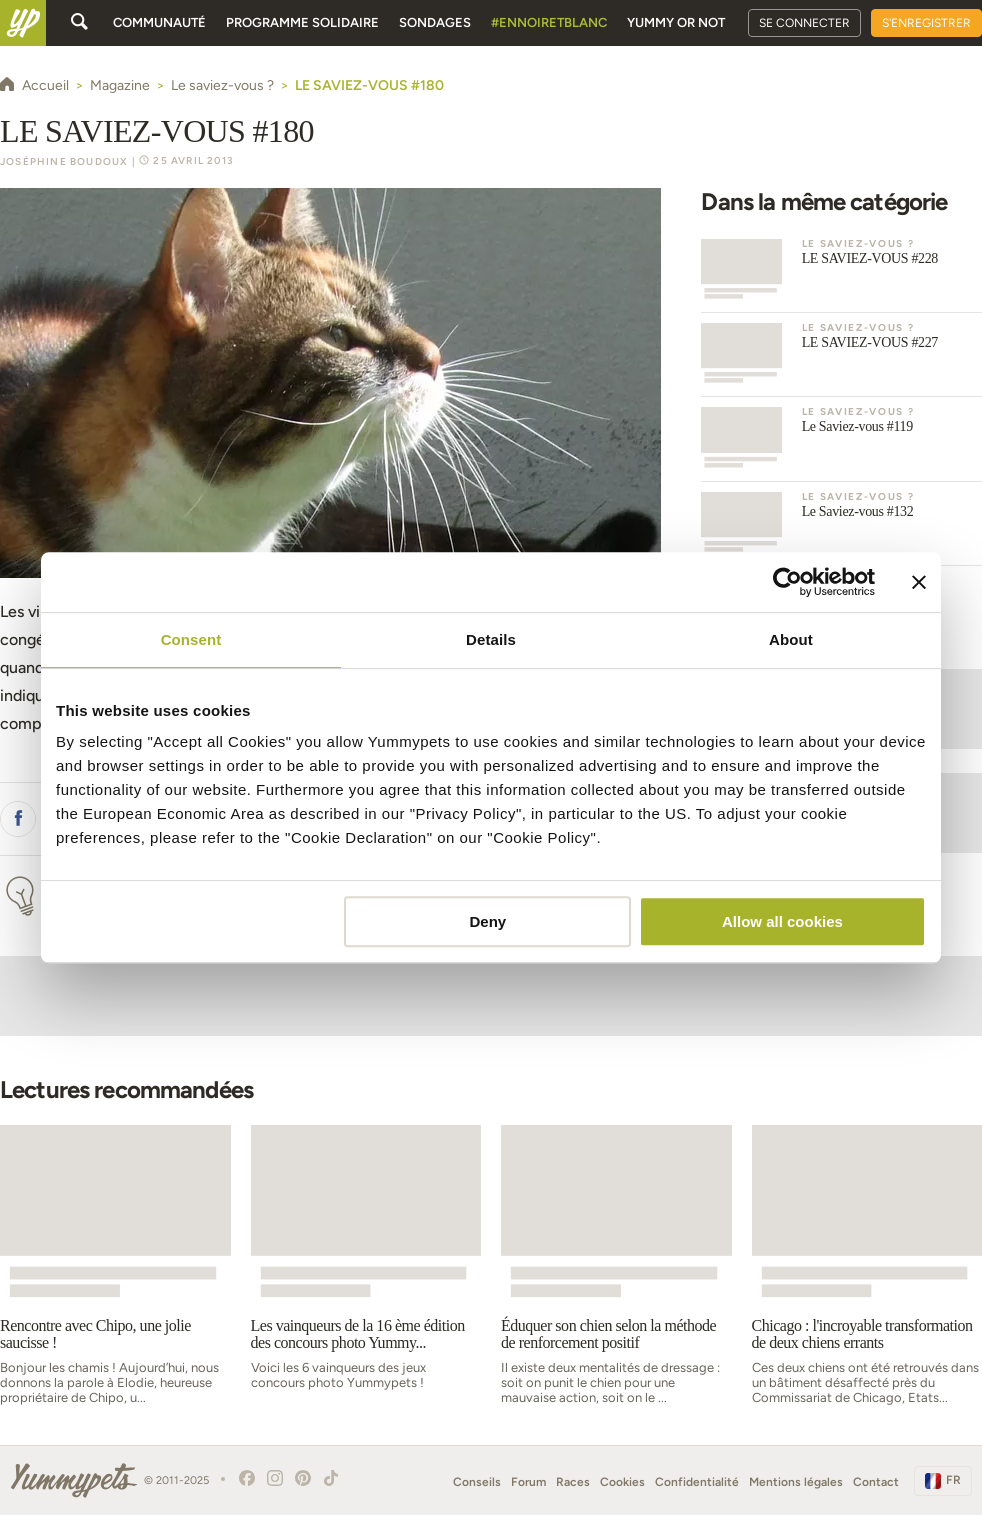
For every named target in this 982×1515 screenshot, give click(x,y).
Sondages (435, 22)
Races (573, 1482)
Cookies (622, 1482)
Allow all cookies (782, 921)
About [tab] (791, 639)
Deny (488, 921)
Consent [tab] (191, 639)
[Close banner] (919, 582)
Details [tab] (491, 639)
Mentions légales (796, 1482)
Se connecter (804, 23)
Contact (876, 1482)
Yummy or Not (676, 22)
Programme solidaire (302, 22)
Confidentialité (697, 1482)
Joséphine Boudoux (64, 161)
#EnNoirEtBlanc (549, 22)
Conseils (477, 1482)
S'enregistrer (926, 23)
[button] (18, 819)
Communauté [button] (159, 22)
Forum (528, 1482)
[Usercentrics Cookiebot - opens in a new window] (787, 582)
